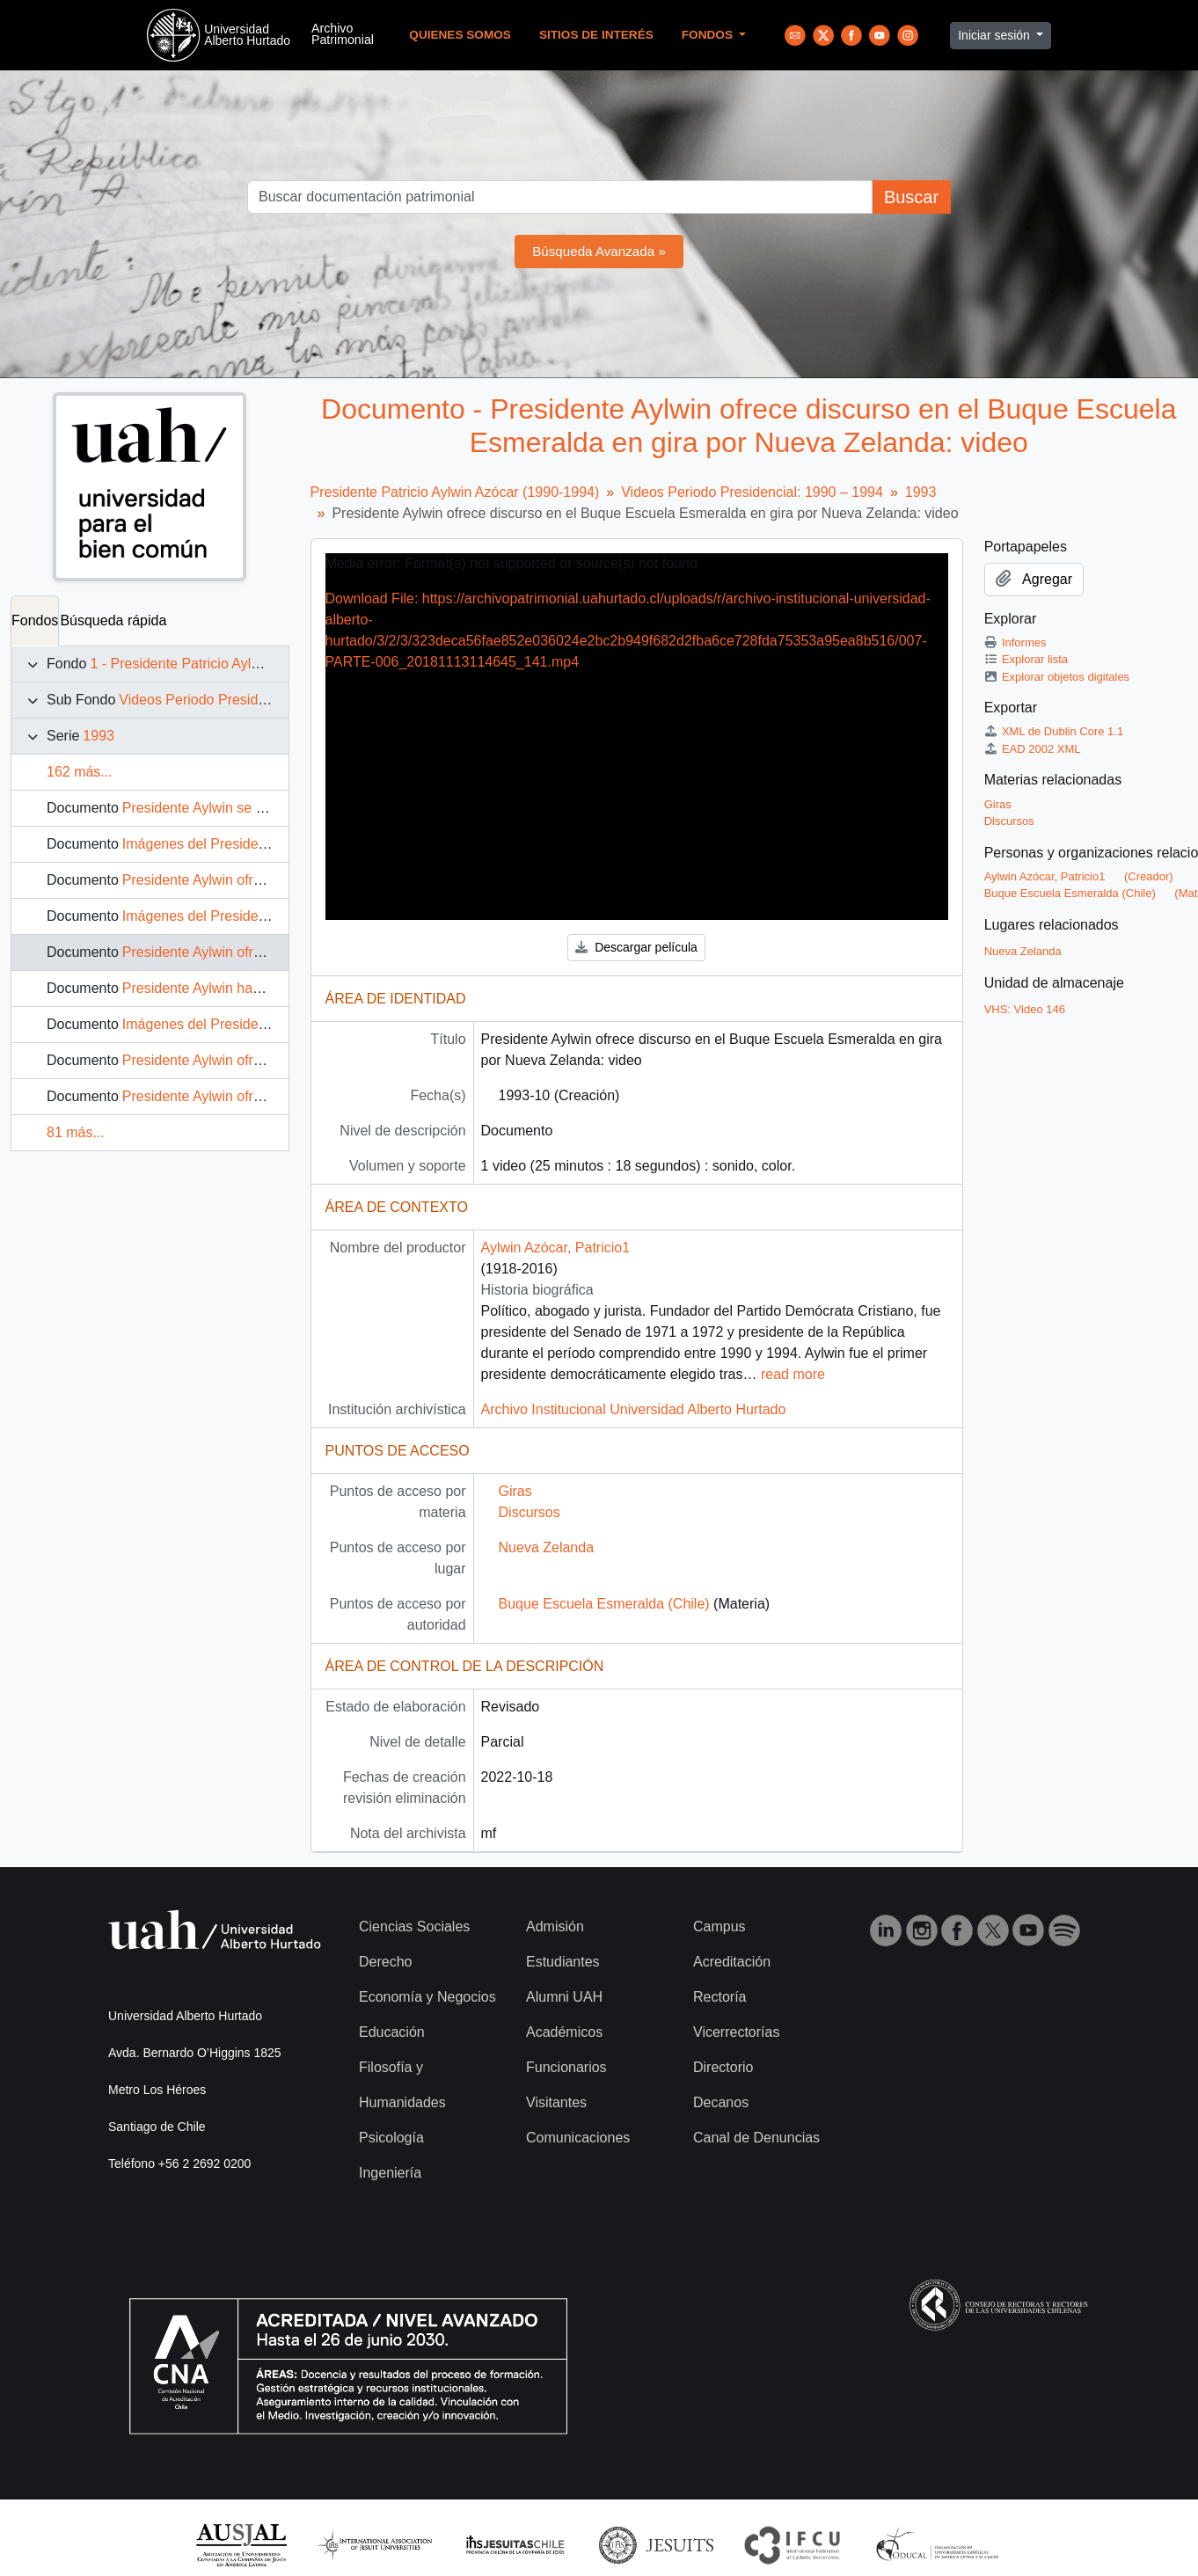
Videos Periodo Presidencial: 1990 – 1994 (250, 699)
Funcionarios (566, 2067)
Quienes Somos (460, 34)
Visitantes (556, 2102)
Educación (392, 2032)
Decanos (721, 2102)
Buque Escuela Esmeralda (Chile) (604, 1603)
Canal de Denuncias (756, 2137)
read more (793, 1374)
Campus (719, 1926)
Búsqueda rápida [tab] (113, 620)
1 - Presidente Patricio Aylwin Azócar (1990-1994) (244, 663)
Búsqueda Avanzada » (599, 251)
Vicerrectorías (736, 2032)
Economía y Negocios (427, 1996)
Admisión (555, 1926)
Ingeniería (390, 2172)
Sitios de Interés (596, 34)
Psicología (391, 2137)
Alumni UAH (564, 1996)
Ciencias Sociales (414, 1926)
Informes (1015, 642)
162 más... (80, 771)
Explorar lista (1026, 659)
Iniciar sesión (996, 35)
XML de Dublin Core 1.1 (1054, 731)
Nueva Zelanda (547, 1547)
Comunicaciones (578, 2137)
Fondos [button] (709, 34)
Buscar (911, 197)
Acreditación (732, 1961)
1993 (98, 735)
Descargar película (636, 947)
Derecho (385, 1961)
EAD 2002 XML (1032, 748)
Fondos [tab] (34, 620)
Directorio (723, 2067)
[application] (636, 736)
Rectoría (719, 1996)
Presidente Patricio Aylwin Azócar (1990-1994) (455, 492)
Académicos (564, 2032)
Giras (515, 1491)
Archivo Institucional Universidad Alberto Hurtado (633, 1409)
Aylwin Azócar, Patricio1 (556, 1247)
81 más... (76, 1132)
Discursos (529, 1512)
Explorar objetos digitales (1057, 676)
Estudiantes (563, 1961)
